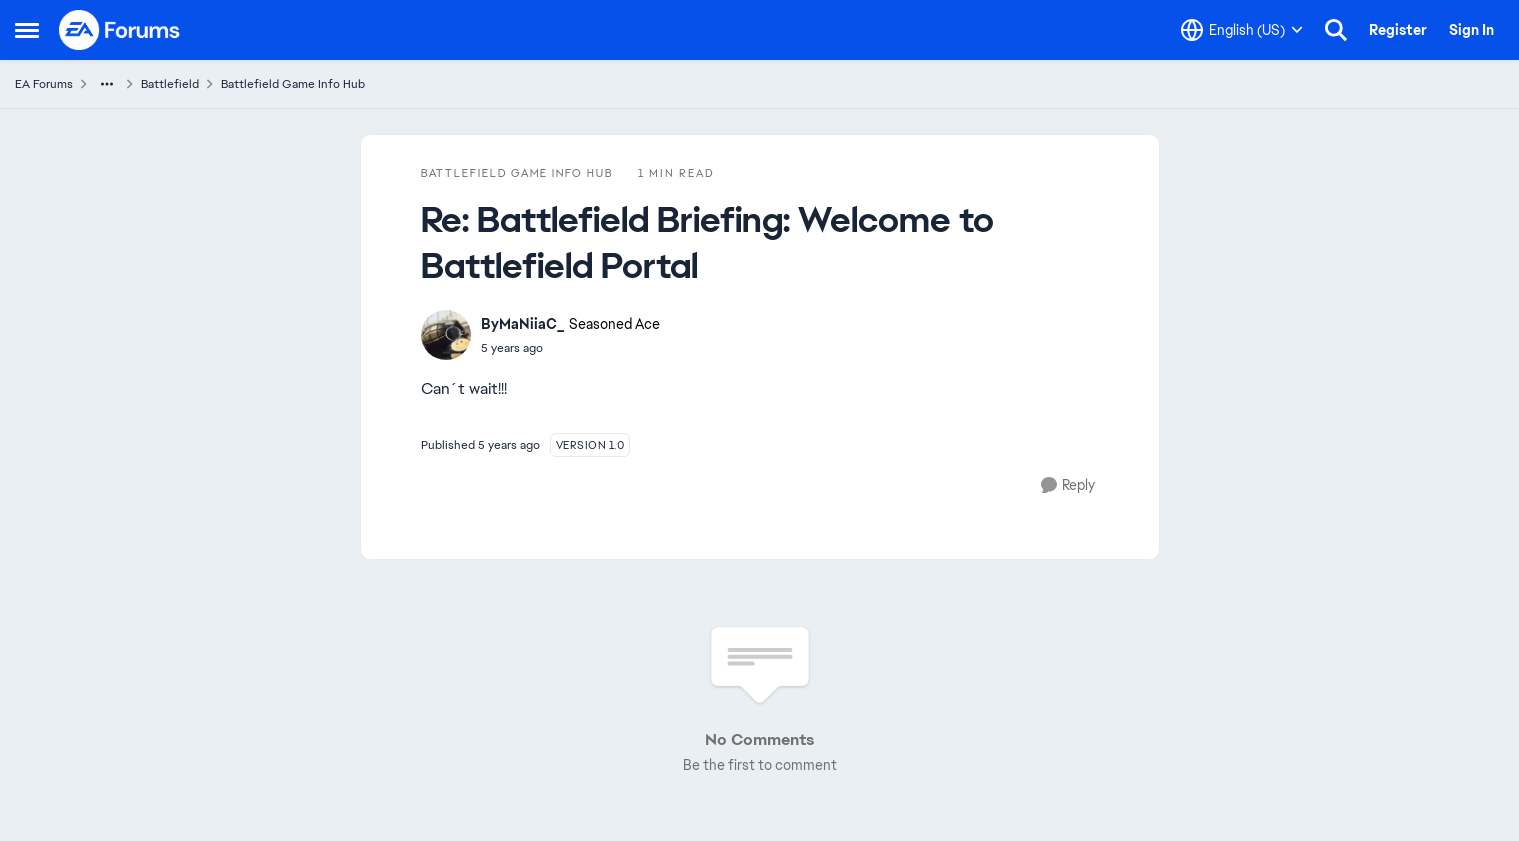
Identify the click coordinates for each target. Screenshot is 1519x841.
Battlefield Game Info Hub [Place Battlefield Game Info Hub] (293, 84)
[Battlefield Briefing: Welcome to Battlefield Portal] (570, 348)
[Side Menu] (27, 30)
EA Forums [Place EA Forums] (44, 84)
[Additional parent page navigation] (107, 84)
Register (1398, 30)
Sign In (1471, 30)
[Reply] (1068, 485)
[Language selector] (1242, 30)
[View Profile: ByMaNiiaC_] (446, 335)
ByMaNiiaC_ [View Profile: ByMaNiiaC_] (522, 324)
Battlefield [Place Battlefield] (170, 84)
